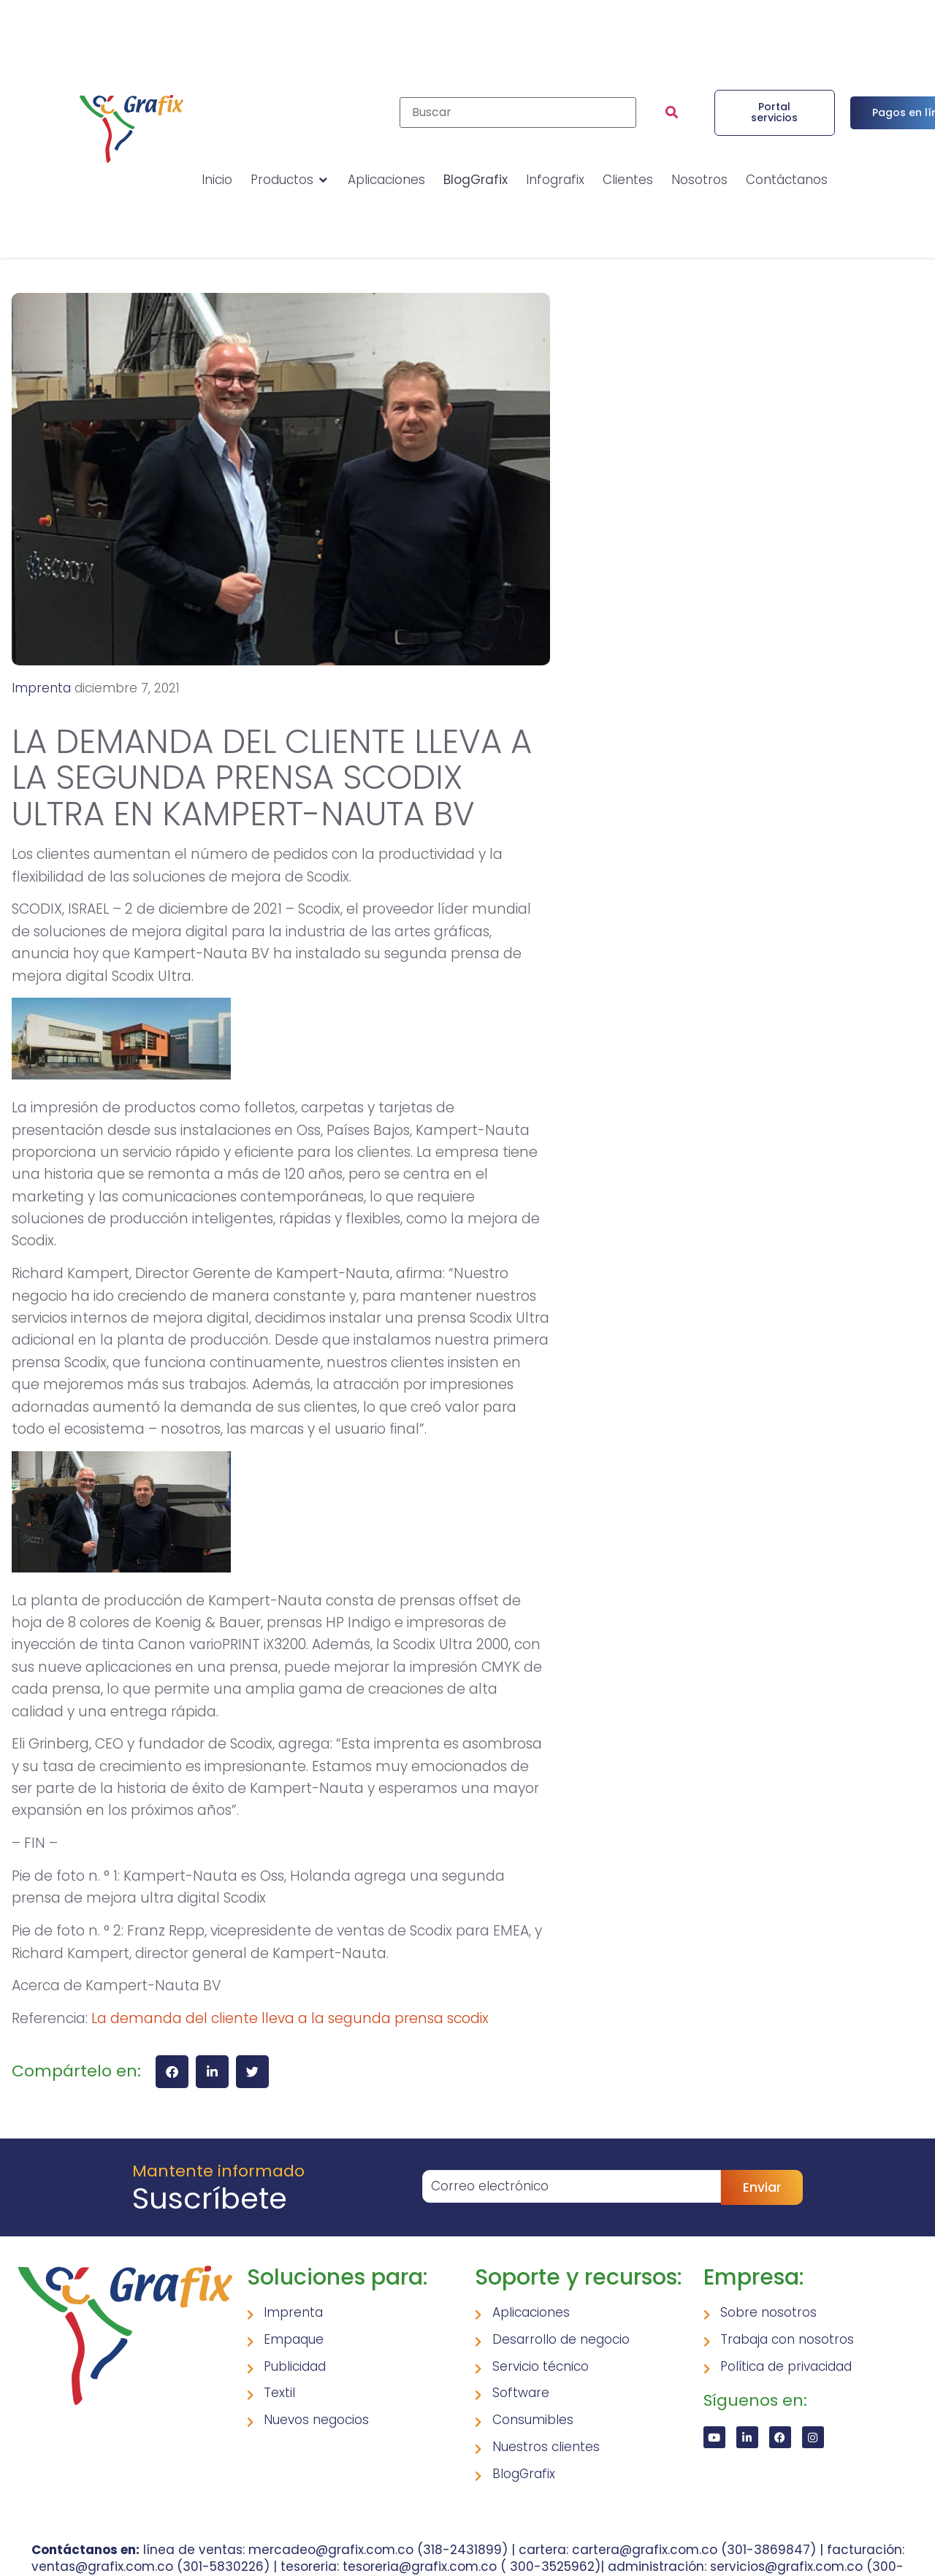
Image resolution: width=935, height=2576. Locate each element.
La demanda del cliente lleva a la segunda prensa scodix (290, 2018)
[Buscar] (518, 112)
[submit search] (672, 112)
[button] (172, 2071)
